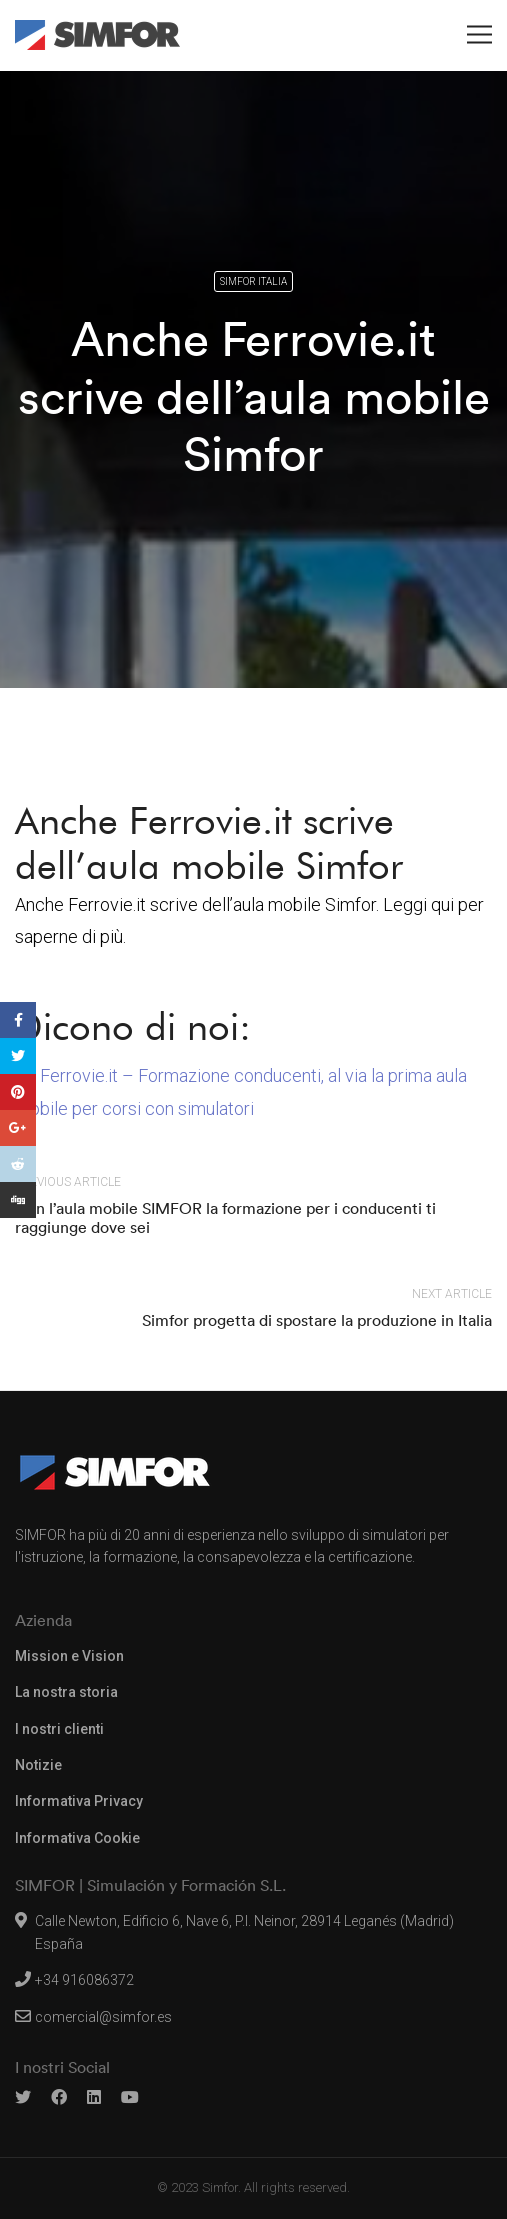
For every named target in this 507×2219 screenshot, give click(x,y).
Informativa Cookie (77, 1838)
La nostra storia (66, 1692)
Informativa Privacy (79, 1801)
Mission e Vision (69, 1656)
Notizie (38, 1765)
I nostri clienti (59, 1729)
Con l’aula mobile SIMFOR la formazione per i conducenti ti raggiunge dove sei (225, 1217)
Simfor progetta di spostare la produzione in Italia (317, 1320)
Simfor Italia (253, 281)
